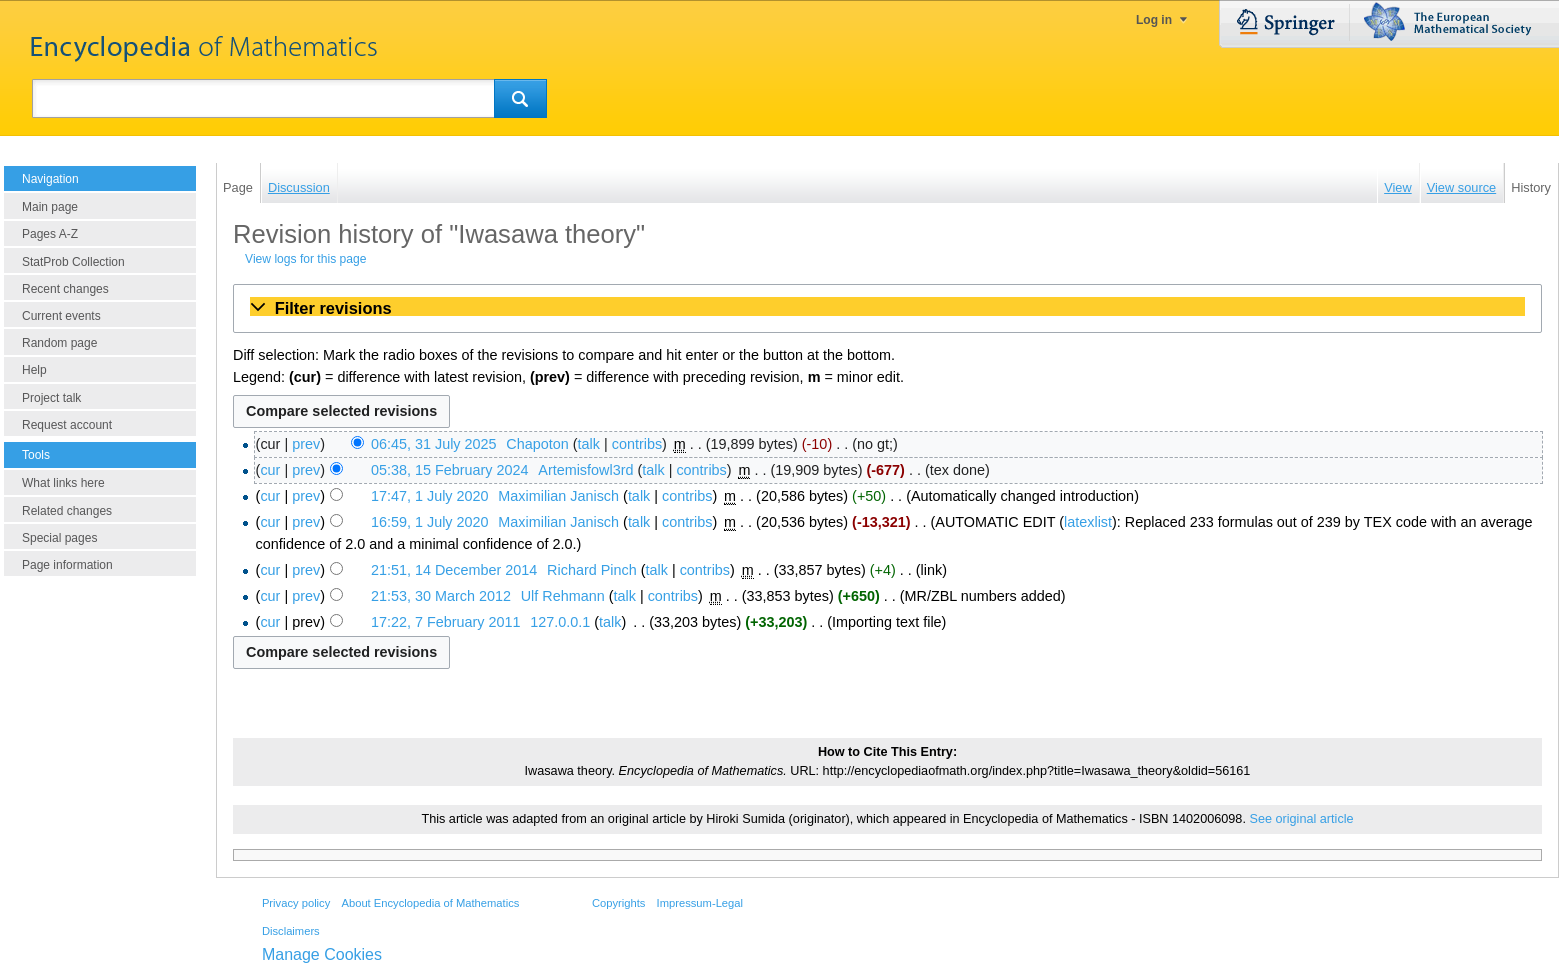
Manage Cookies (322, 954)
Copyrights (618, 903)
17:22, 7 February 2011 (446, 622)
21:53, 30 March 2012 (441, 596)
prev (306, 444)
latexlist (1088, 522)
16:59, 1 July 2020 (430, 522)
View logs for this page (305, 259)
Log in (1154, 20)
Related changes (67, 511)
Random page (59, 343)
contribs (637, 444)
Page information (67, 565)
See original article (1301, 819)
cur (270, 470)
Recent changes (65, 289)
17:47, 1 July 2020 (430, 496)
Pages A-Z (50, 234)
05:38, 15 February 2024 (450, 470)
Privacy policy (296, 903)
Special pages (59, 538)
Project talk (51, 398)
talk (589, 444)
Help (34, 370)
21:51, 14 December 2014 (454, 570)
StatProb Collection (73, 262)
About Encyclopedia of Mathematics (430, 903)
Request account (67, 425)
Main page (50, 207)
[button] (887, 308)
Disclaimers (291, 931)
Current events (61, 316)
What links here (63, 483)
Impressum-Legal (700, 903)
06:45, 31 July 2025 (434, 444)
